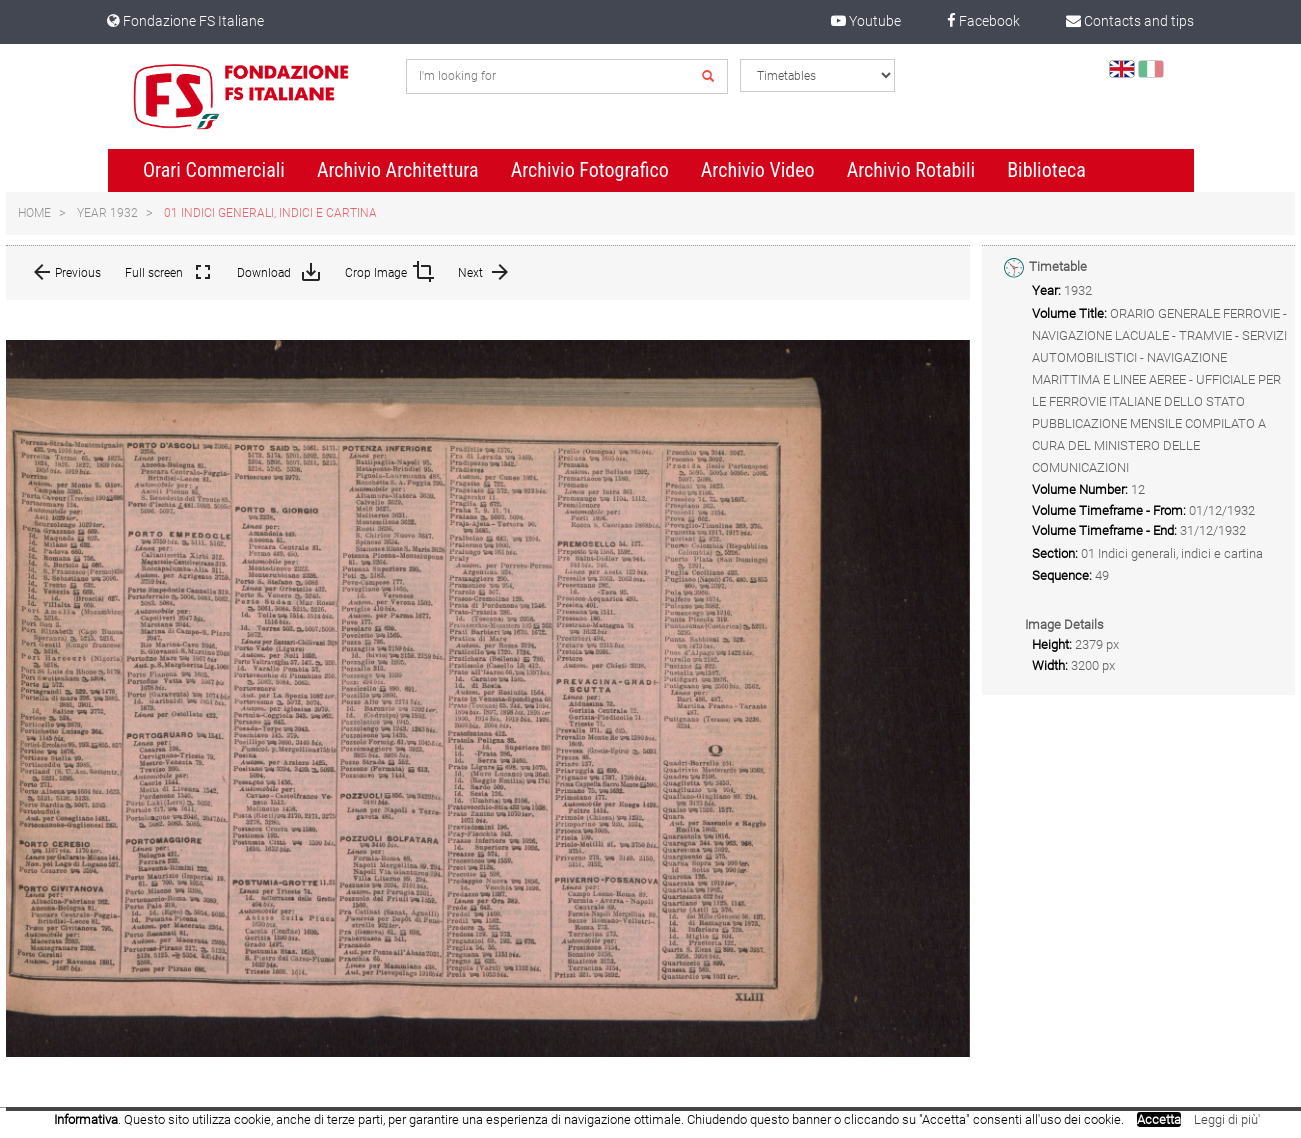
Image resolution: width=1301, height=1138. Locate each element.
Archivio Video (758, 170)
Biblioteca (1046, 170)
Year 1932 (107, 213)
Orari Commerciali (214, 170)
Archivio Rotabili (911, 170)
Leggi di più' (1227, 1119)
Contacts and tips (1130, 21)
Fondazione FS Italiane (185, 21)
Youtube (866, 21)
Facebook (983, 21)
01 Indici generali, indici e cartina (270, 213)
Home (34, 213)
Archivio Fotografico (590, 170)
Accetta (1159, 1119)
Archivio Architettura (398, 170)
